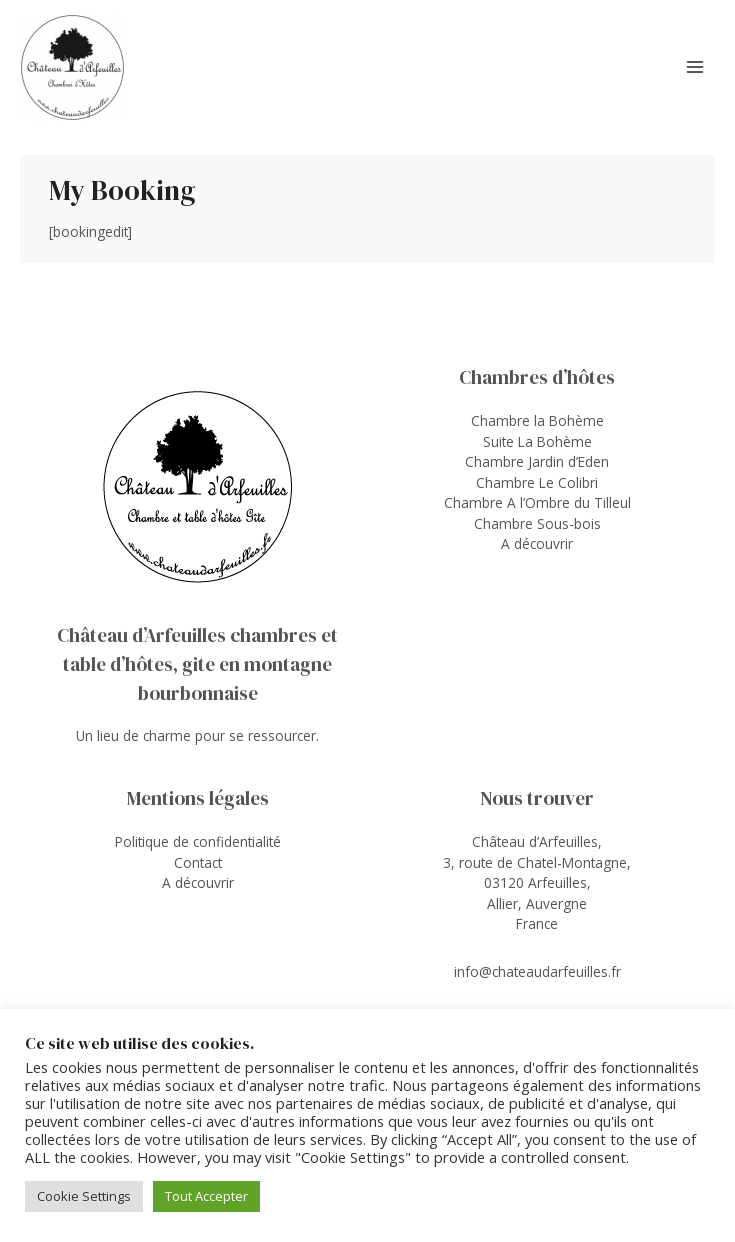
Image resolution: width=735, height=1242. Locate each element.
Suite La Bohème (537, 441)
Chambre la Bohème (537, 420)
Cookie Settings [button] (84, 1196)
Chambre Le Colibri (537, 482)
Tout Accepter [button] (206, 1196)
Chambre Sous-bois (537, 523)
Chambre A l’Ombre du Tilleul (537, 502)
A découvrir (537, 543)
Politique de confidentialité (198, 841)
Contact (198, 862)
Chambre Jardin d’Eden (537, 461)
